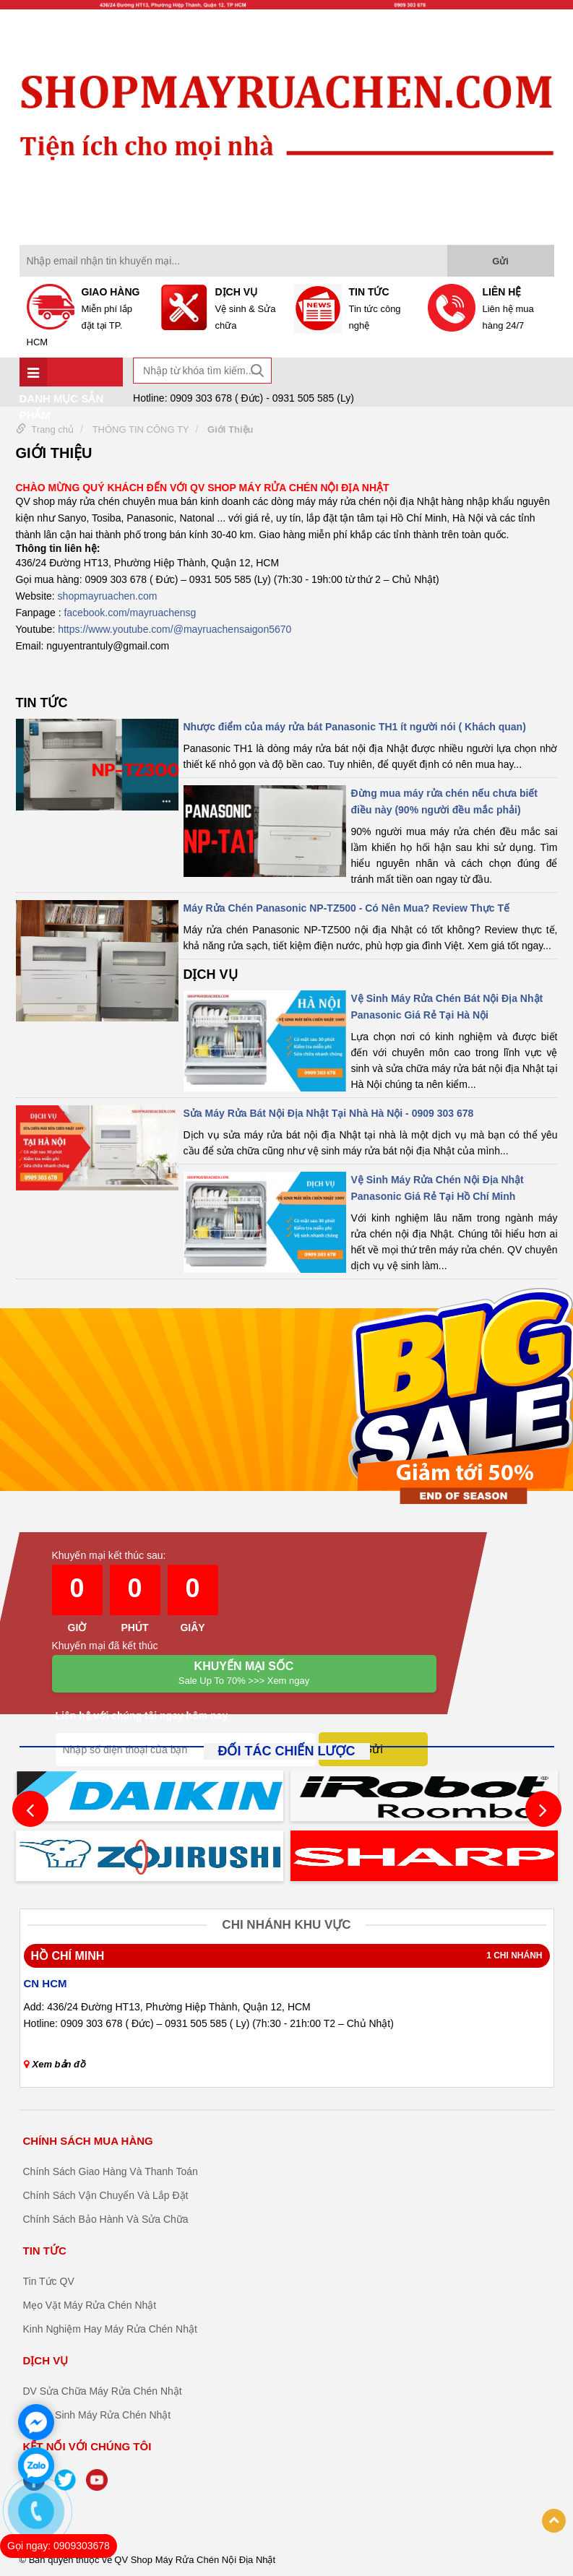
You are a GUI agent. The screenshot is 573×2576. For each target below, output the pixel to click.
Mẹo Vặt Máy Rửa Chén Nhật (90, 2305)
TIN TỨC (42, 703)
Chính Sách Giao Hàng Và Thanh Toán (110, 2171)
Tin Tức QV (48, 2281)
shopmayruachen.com (108, 596)
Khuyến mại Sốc (244, 1674)
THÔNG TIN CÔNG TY (140, 429)
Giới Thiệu (230, 429)
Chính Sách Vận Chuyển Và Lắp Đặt (106, 2195)
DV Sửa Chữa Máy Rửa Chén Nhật (102, 2391)
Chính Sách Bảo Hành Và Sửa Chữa (106, 2219)
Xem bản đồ (55, 2064)
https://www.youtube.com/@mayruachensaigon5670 (174, 629)
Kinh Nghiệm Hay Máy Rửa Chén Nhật (110, 2329)
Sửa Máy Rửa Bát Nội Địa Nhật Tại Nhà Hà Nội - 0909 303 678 (329, 1113)
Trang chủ (52, 429)
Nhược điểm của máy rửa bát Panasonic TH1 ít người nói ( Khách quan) (355, 726)
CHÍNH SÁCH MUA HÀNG (88, 2141)
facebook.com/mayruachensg (130, 612)
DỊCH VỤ (211, 974)
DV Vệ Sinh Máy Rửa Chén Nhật (97, 2415)
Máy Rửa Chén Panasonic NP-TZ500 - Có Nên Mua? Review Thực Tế (347, 908)
